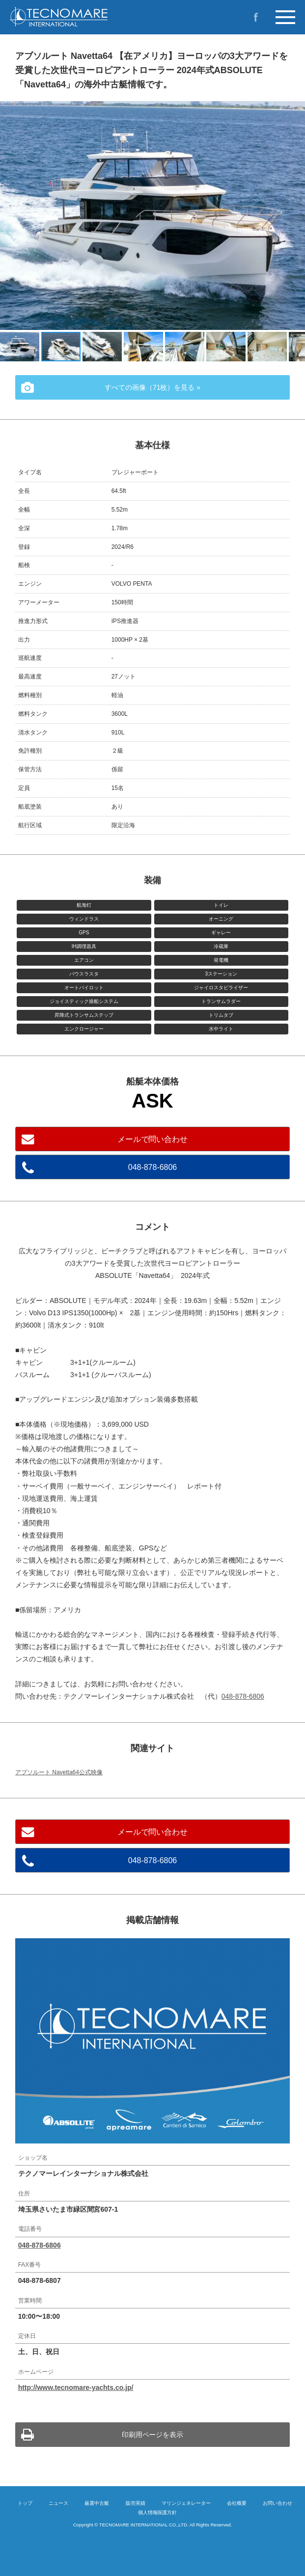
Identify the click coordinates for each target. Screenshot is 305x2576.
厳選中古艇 (96, 2503)
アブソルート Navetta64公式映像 (59, 1772)
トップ (25, 2503)
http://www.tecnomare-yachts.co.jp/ (76, 2387)
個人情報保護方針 (157, 2512)
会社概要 (237, 2503)
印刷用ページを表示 (153, 2435)
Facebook (256, 17)
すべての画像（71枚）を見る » (152, 387)
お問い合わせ (277, 2503)
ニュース (58, 2503)
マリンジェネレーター (186, 2503)
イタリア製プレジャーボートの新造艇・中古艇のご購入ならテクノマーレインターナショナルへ (83, 16)
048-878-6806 (152, 1167)
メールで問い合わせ (152, 1139)
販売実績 (135, 2503)
